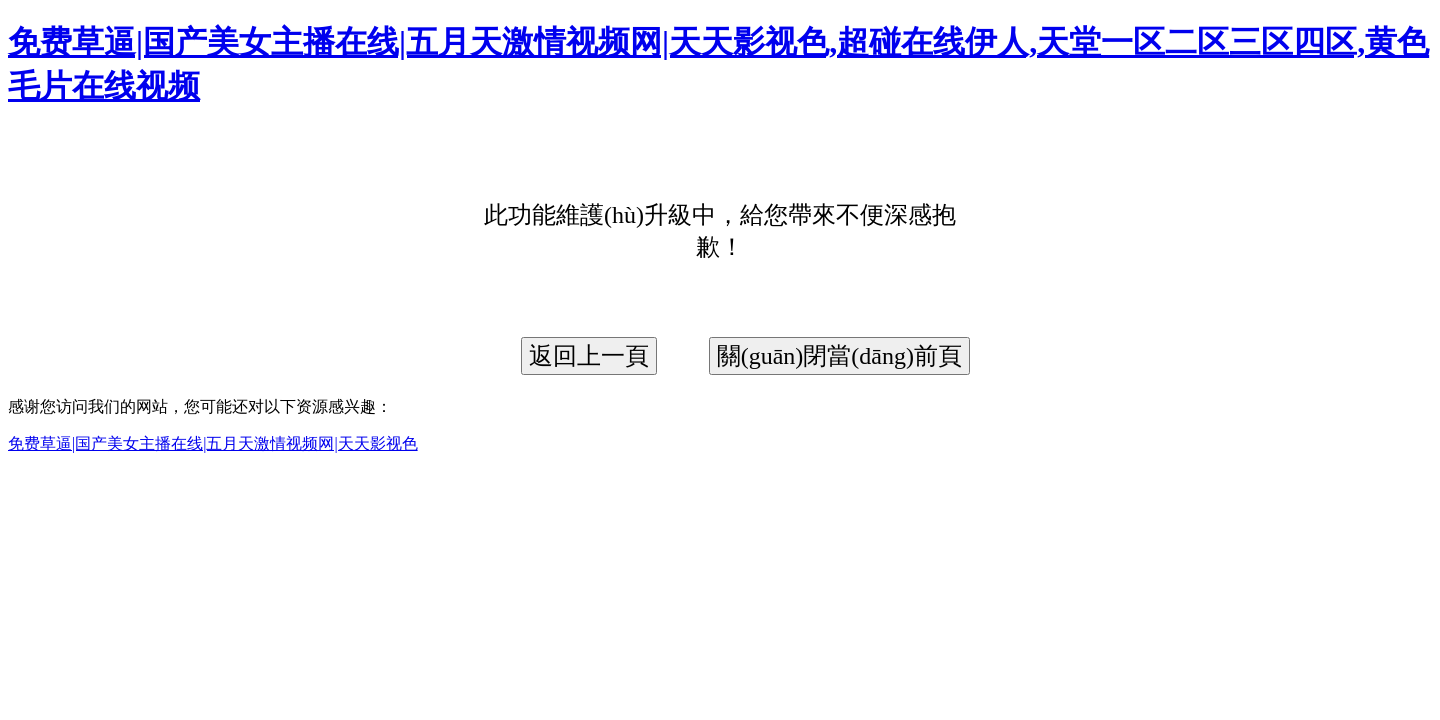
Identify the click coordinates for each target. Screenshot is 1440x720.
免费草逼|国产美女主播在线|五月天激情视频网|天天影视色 (213, 443)
